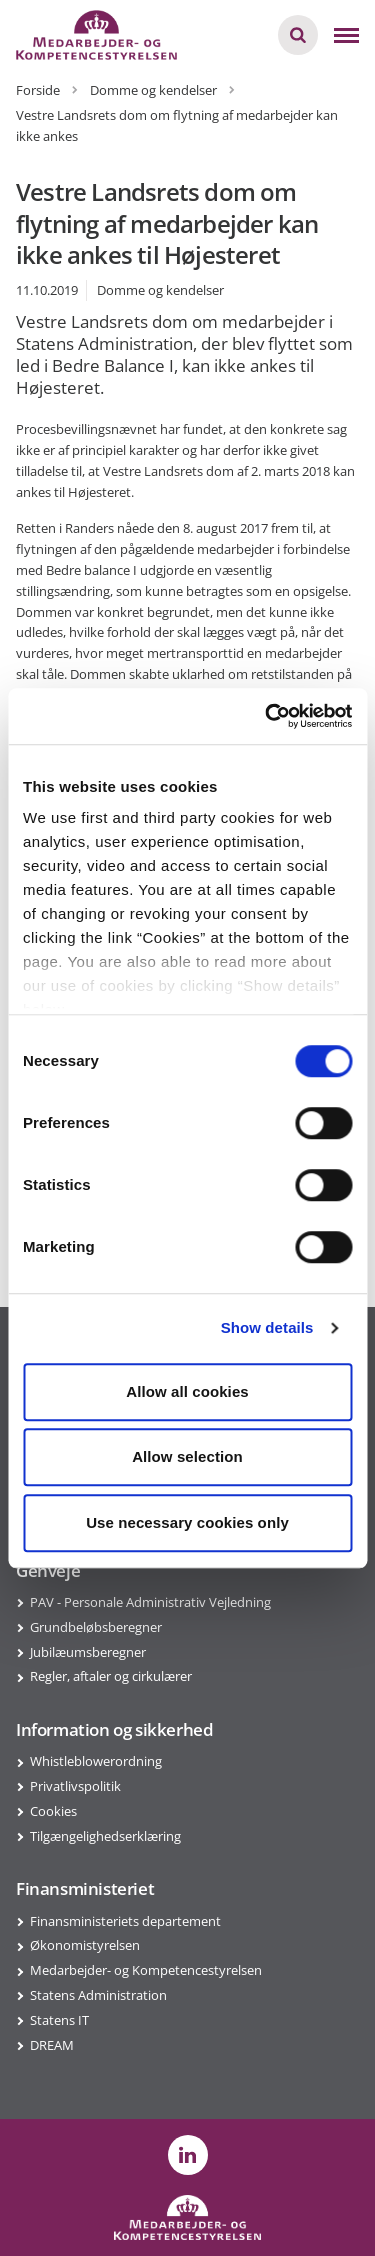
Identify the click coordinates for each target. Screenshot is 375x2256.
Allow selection (187, 1456)
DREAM (52, 2045)
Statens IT (59, 2020)
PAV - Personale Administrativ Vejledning (150, 1602)
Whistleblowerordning (96, 1761)
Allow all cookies (187, 1391)
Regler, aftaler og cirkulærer (111, 1676)
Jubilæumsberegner (88, 1652)
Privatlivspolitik (75, 1786)
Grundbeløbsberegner (96, 1627)
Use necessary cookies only (187, 1522)
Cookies (53, 1811)
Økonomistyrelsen (85, 1945)
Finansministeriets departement (125, 1921)
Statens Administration (98, 1995)
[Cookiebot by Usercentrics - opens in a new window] (267, 716)
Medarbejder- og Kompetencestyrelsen (146, 1970)
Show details (267, 1327)
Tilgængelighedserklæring (105, 1836)
